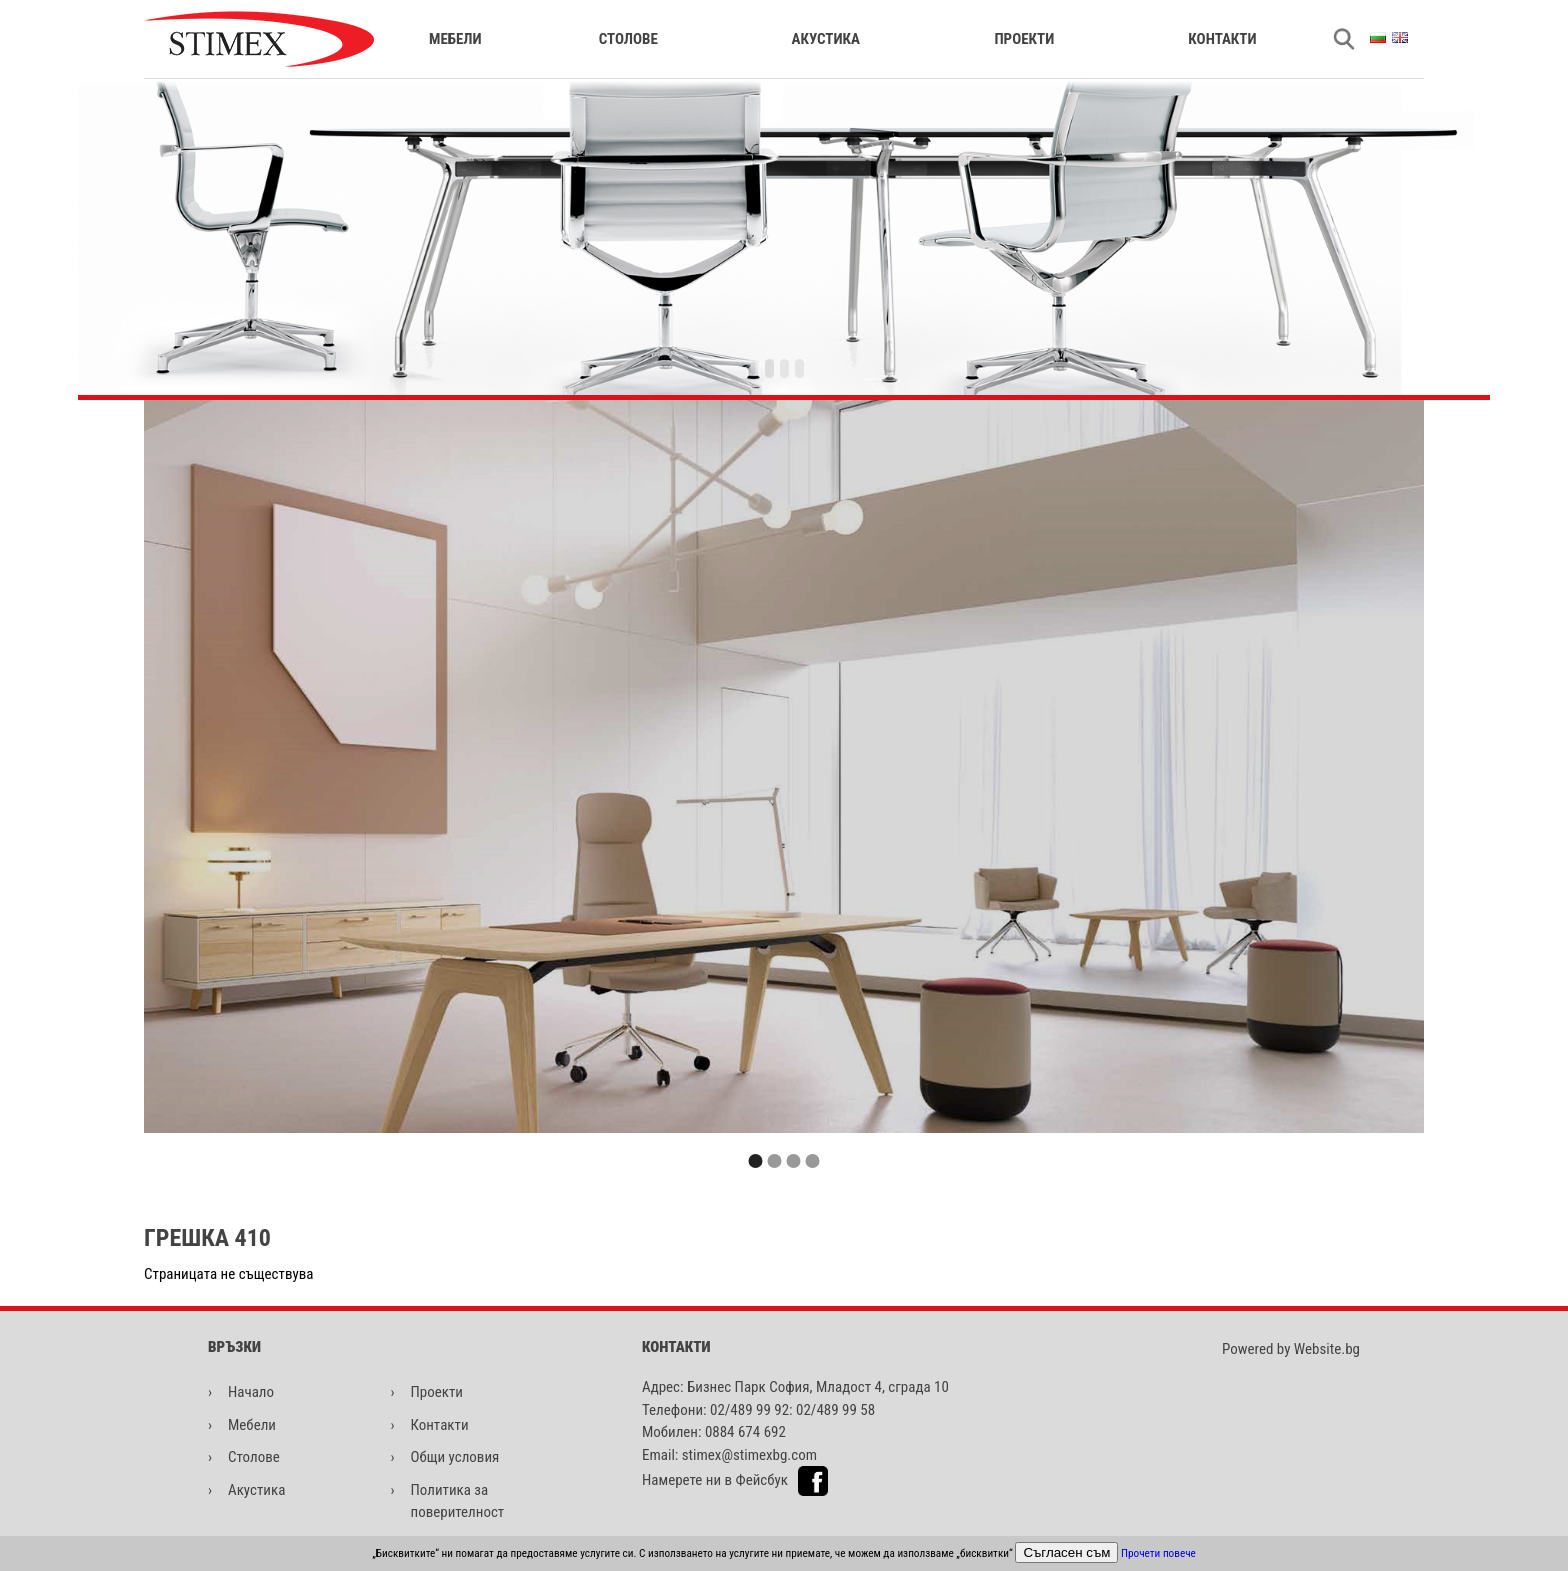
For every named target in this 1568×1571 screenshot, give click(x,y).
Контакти (1222, 39)
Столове (628, 39)
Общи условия (455, 1457)
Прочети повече (1158, 1553)
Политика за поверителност (458, 1501)
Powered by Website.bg (1291, 1349)
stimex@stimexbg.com (749, 1455)
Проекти (1024, 39)
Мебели (455, 39)
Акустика (825, 39)
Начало (251, 1392)
